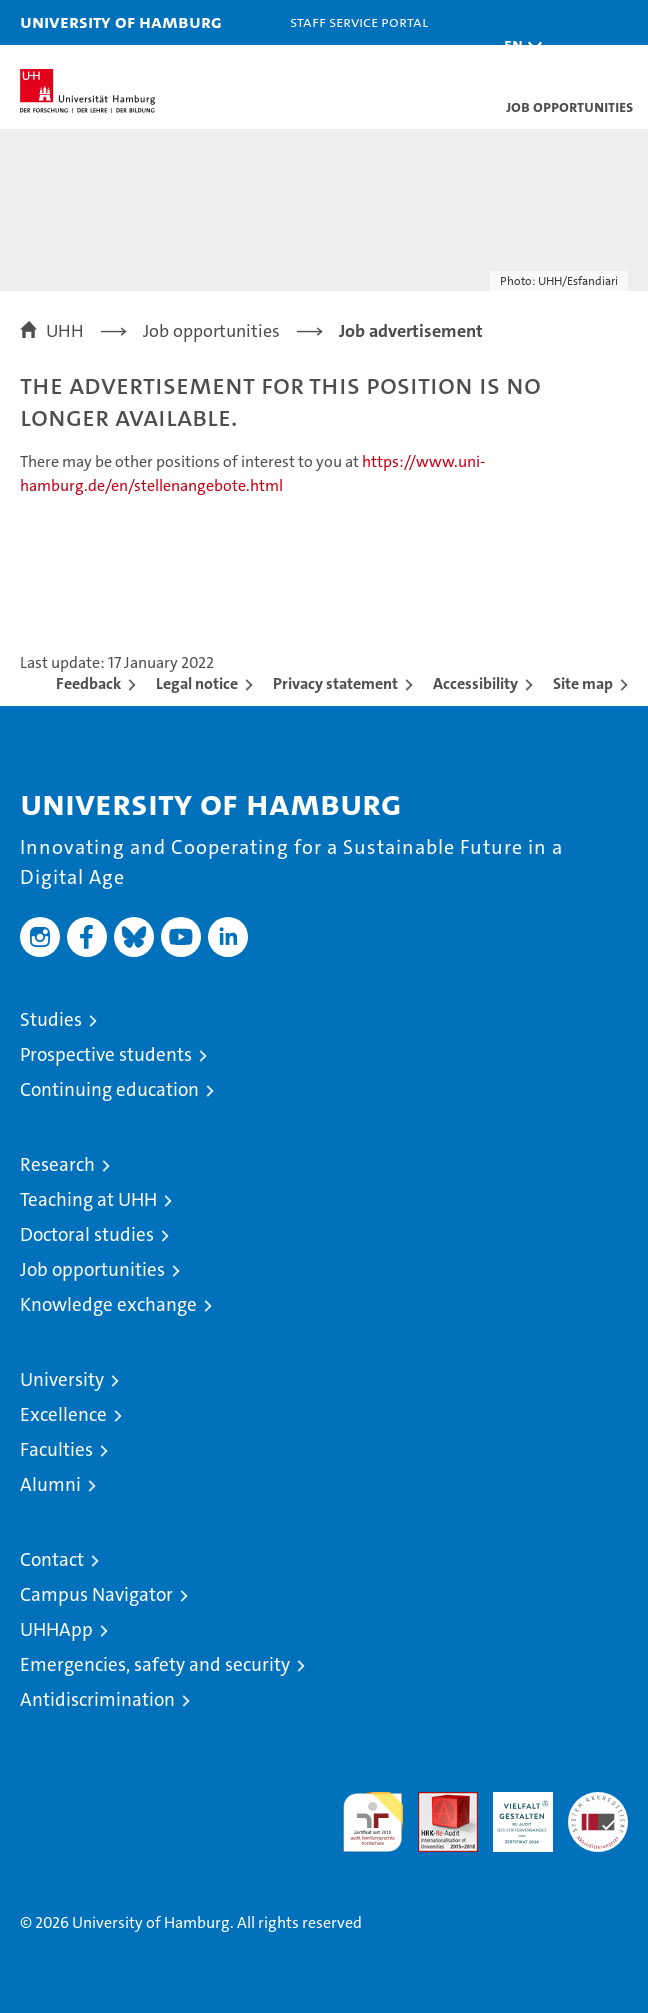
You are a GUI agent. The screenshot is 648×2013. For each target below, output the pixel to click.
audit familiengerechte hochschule (373, 1822)
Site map (583, 683)
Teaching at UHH (88, 1199)
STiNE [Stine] (410, 66)
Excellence (63, 1414)
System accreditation (598, 1813)
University (62, 1379)
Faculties (56, 1449)
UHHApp (56, 1629)
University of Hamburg (121, 21)
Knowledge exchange (108, 1304)
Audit (437, 1802)
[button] (518, 45)
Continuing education (109, 1089)
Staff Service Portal (359, 21)
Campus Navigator (96, 1594)
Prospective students (106, 1054)
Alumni (50, 1484)
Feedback (88, 683)
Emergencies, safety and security (155, 1664)
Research (57, 1164)
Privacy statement (335, 683)
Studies (51, 1019)
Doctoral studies (87, 1234)
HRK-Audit (512, 1813)
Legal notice (197, 683)
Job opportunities (92, 1269)
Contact (52, 1559)
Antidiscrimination (97, 1699)
